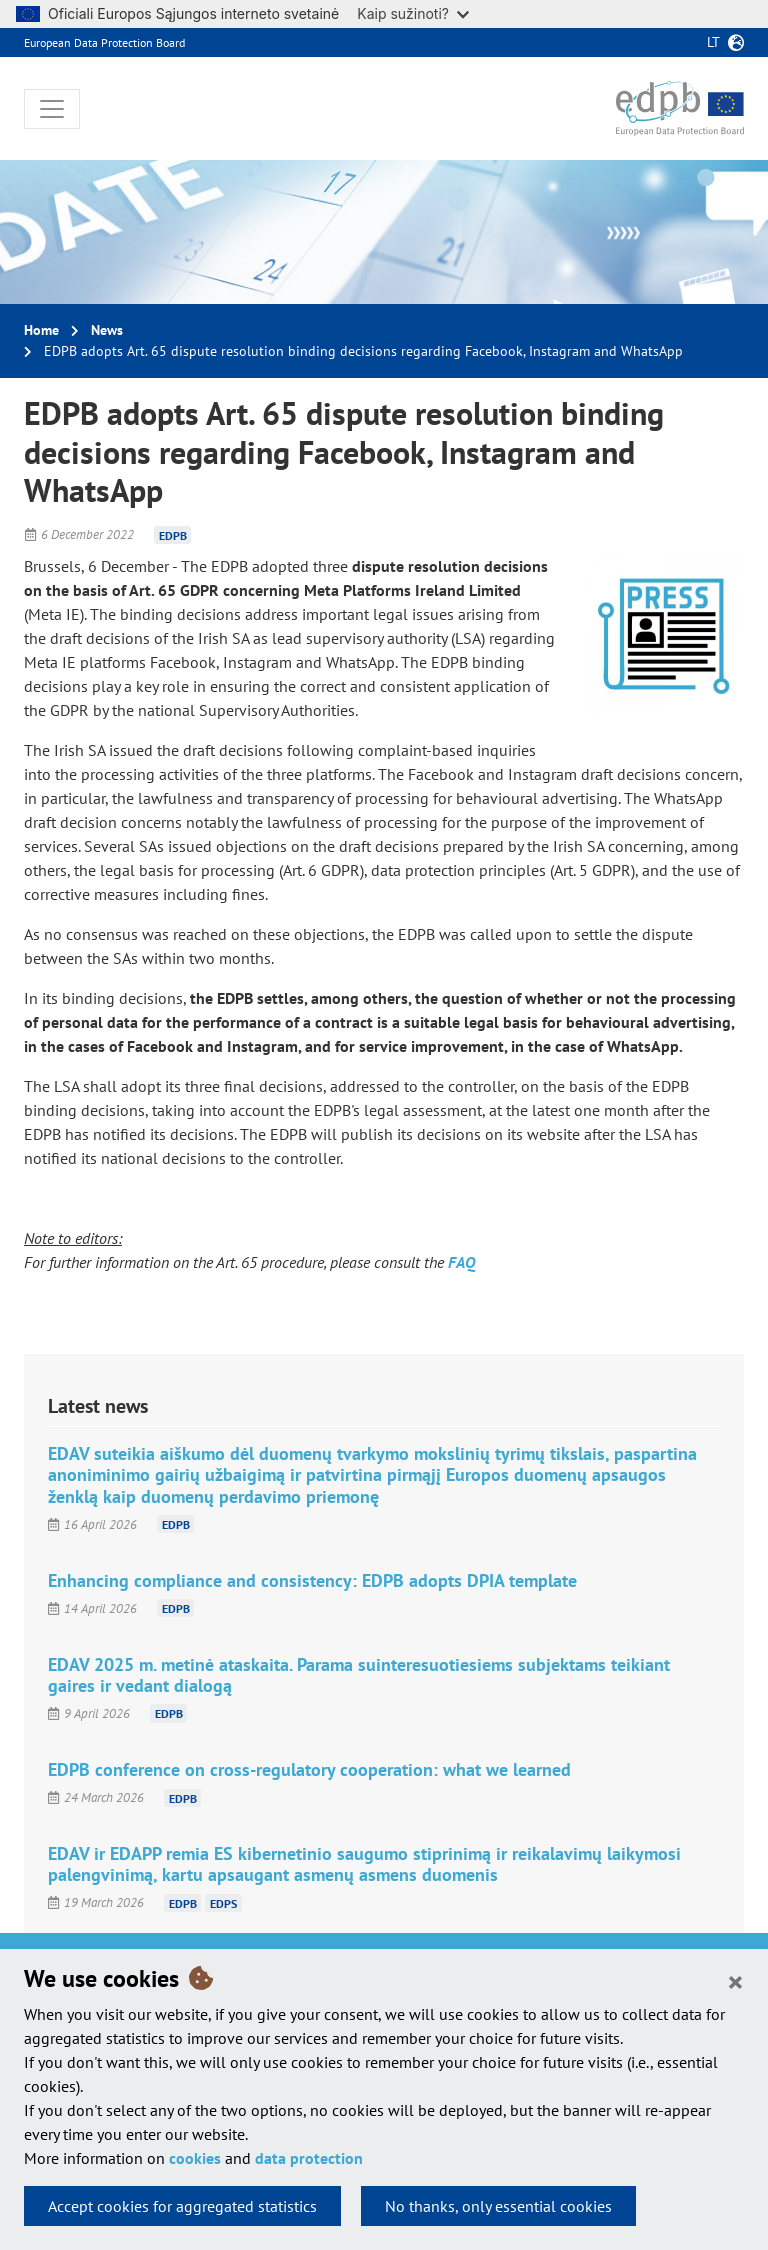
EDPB (173, 534)
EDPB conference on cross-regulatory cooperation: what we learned (309, 1769)
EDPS (223, 1902)
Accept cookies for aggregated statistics (182, 2206)
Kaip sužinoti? (413, 13)
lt (713, 42)
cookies (195, 2158)
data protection (309, 2158)
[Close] (735, 1981)
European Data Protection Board (104, 42)
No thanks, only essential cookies (498, 2206)
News (107, 330)
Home (41, 330)
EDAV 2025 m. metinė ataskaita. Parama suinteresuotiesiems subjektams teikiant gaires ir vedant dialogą (359, 1675)
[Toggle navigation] (52, 109)
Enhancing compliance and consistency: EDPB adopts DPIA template (312, 1580)
